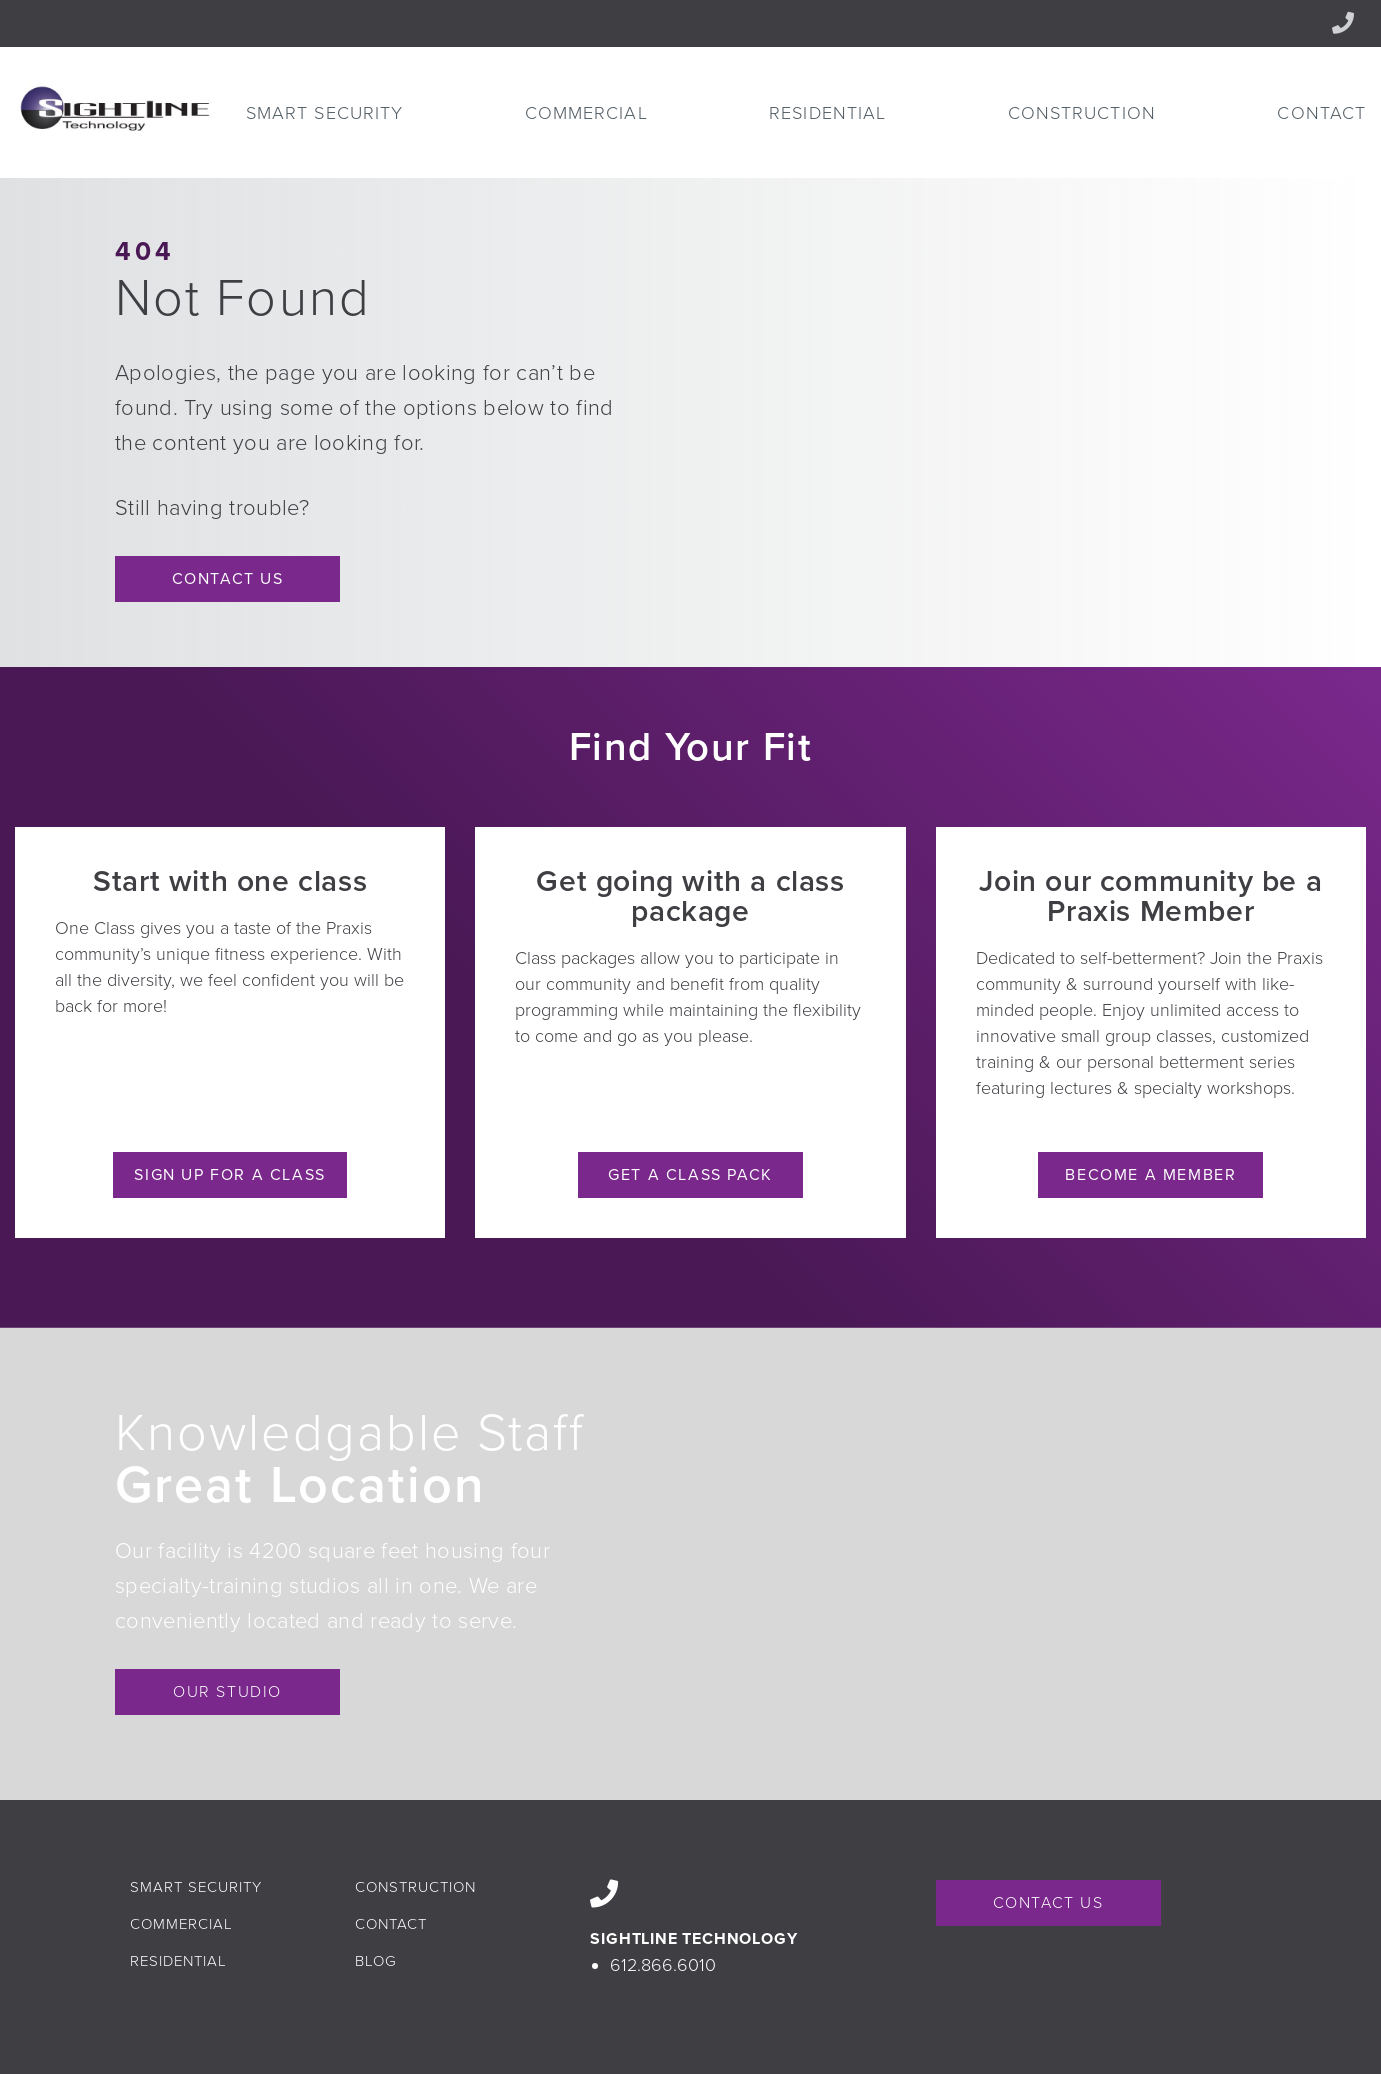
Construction (1082, 113)
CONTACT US (1048, 1903)
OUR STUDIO (227, 1692)
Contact (1321, 113)
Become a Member (1150, 1175)
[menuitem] (324, 113)
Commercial (586, 113)
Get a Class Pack (690, 1175)
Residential (827, 113)
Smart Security (324, 113)
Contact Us (228, 579)
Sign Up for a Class (229, 1175)
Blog (376, 1961)
